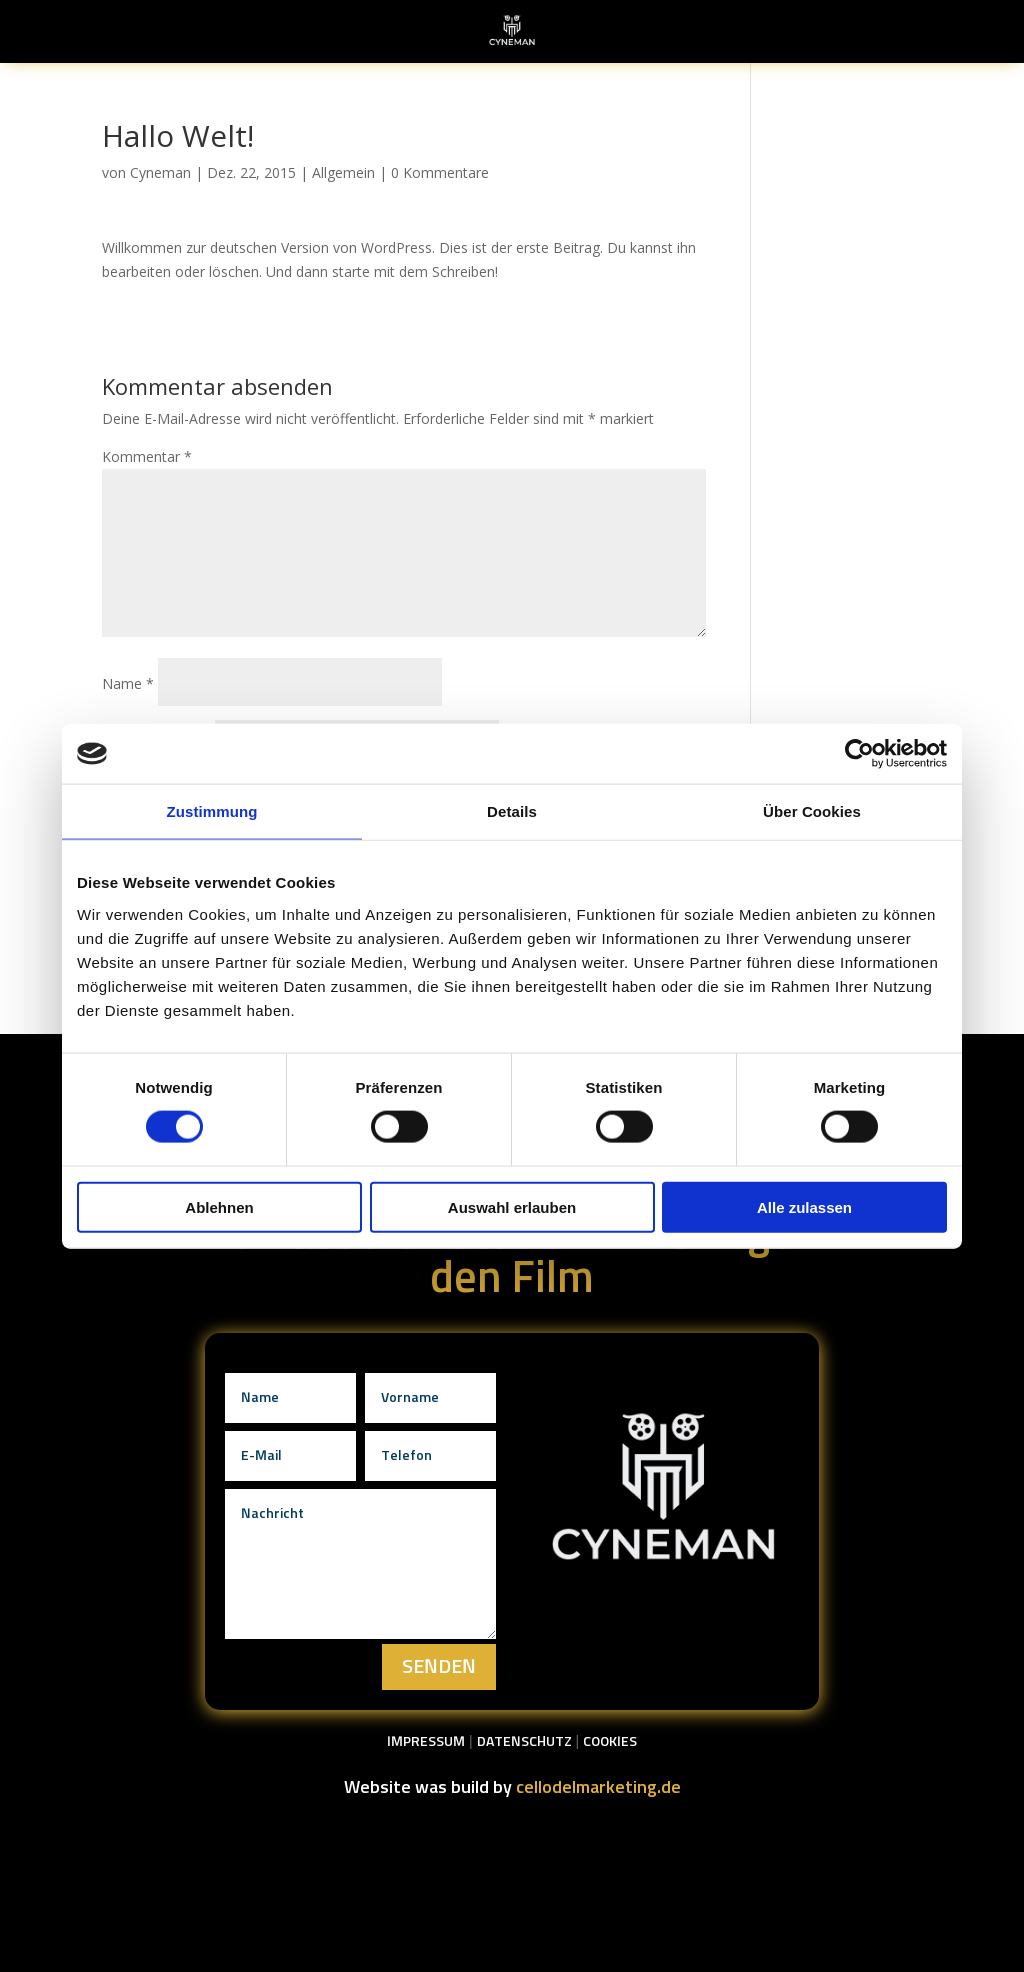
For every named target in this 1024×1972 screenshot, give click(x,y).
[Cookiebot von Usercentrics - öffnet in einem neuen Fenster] (859, 754)
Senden (439, 1667)
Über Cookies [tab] (812, 811)
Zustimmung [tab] (212, 811)
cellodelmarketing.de (598, 1788)
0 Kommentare (440, 172)
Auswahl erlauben (512, 1206)
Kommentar (147, 456)
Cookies (610, 1742)
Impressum (426, 1742)
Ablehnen (219, 1206)
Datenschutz (524, 1742)
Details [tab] (512, 811)
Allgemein (343, 172)
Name (128, 683)
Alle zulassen (804, 1206)
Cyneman (160, 172)
